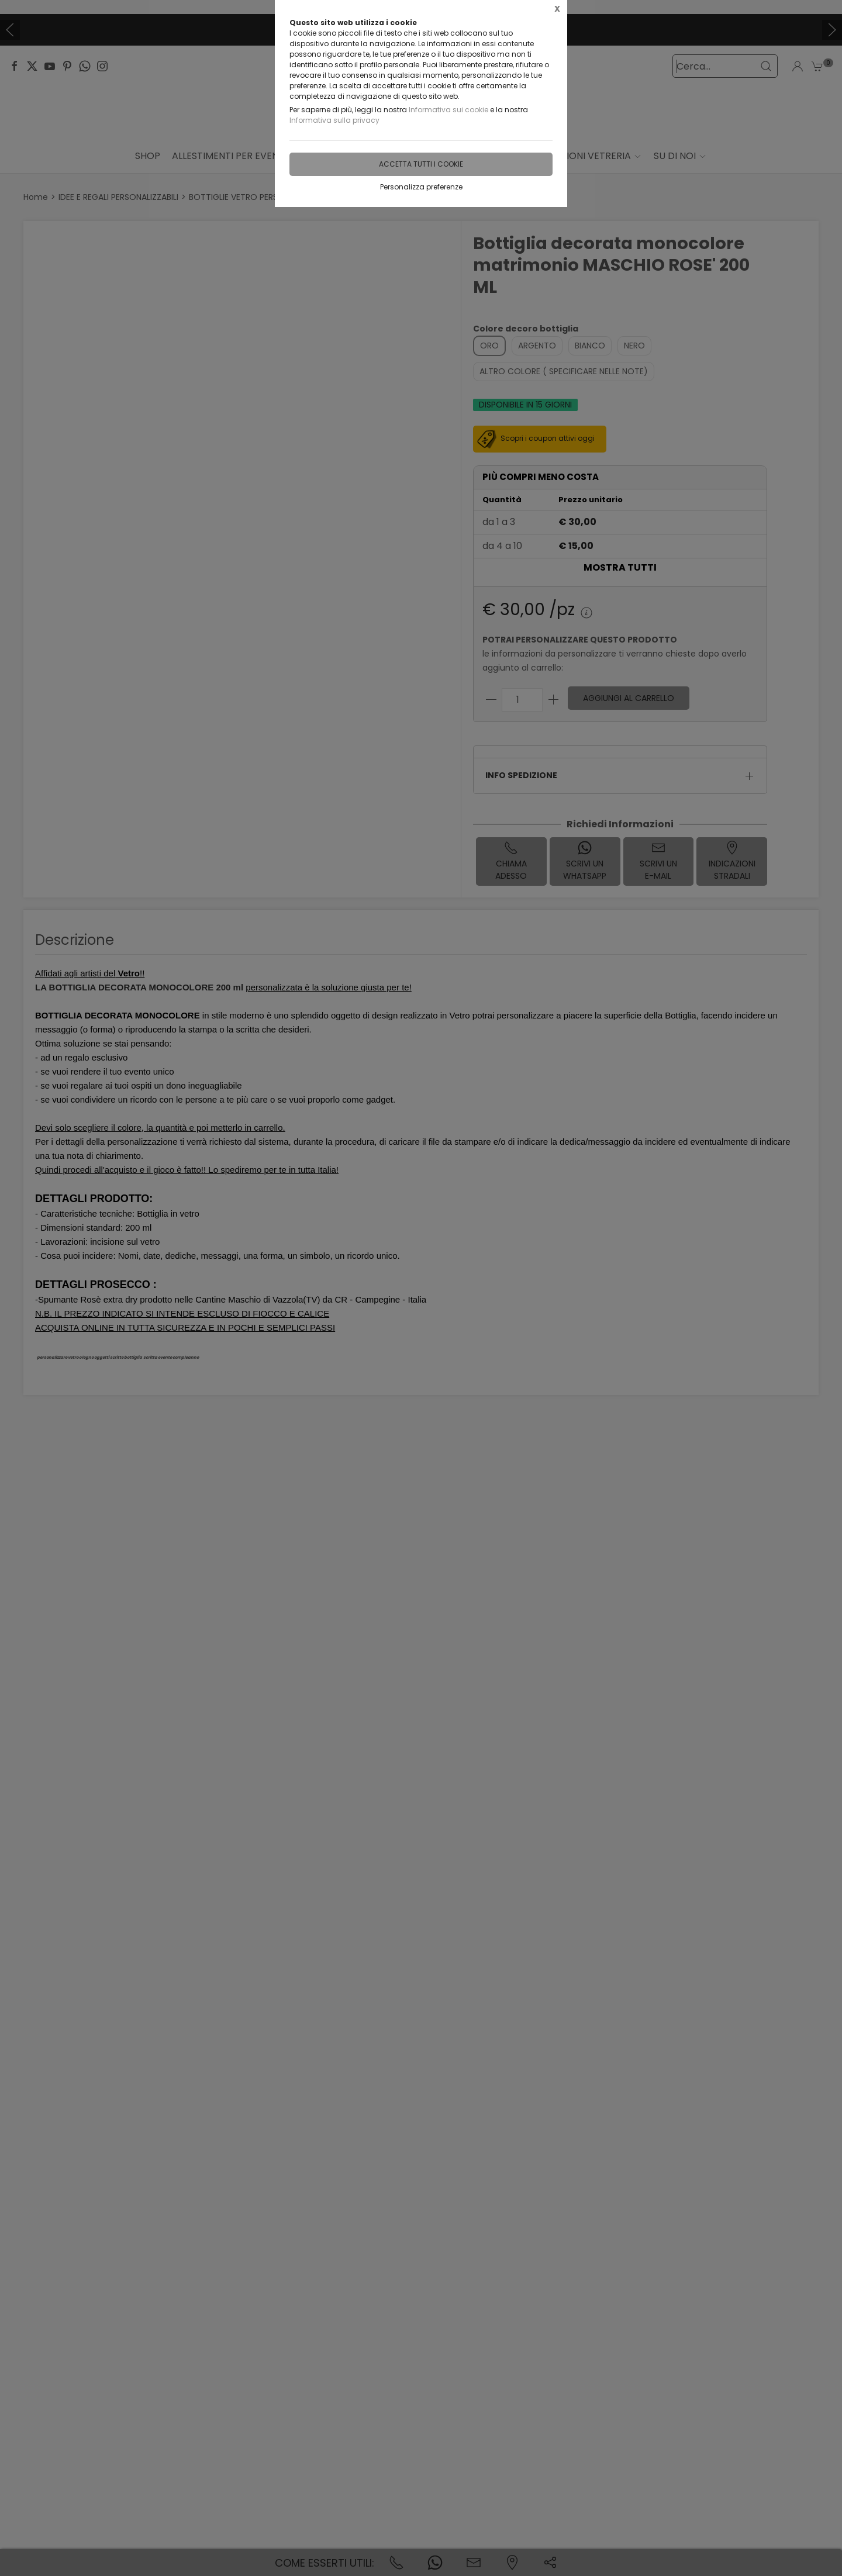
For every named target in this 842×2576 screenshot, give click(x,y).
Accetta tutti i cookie (421, 164)
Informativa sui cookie (448, 110)
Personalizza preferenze (421, 187)
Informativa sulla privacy (334, 120)
